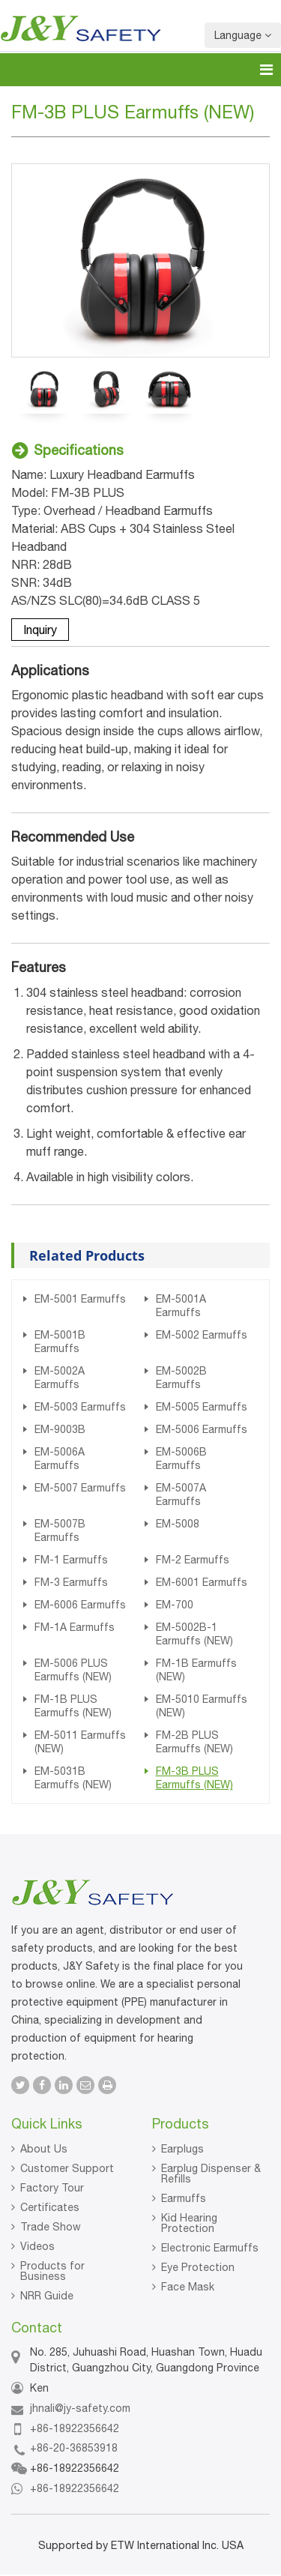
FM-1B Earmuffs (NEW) (196, 1670)
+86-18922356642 (74, 2428)
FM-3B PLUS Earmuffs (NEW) (194, 1778)
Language (242, 35)
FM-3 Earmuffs (71, 1582)
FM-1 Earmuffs (71, 1560)
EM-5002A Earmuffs (59, 1377)
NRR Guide (46, 2295)
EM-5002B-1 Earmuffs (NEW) (194, 1634)
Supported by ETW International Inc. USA (141, 2545)
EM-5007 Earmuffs (80, 1488)
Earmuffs (183, 2198)
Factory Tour (52, 2188)
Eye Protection (198, 2267)
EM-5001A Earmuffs (181, 1305)
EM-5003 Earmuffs (80, 1407)
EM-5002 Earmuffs (201, 1335)
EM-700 (174, 1605)
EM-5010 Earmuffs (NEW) (201, 1706)
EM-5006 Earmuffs (201, 1429)
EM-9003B (59, 1429)
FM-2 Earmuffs (192, 1560)
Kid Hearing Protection (189, 2222)
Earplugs (182, 2149)
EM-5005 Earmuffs (201, 1407)
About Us (43, 2149)
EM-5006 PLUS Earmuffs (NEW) (73, 1670)
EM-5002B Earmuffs (181, 1377)
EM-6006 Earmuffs (80, 1605)
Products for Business (52, 2270)
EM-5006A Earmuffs (59, 1458)
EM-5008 (177, 1524)
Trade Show (50, 2226)
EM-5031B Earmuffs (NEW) (73, 1778)
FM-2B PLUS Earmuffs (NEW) (194, 1742)
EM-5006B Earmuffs (181, 1458)
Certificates (49, 2207)
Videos (37, 2246)
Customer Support (67, 2168)
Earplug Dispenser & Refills (211, 2173)
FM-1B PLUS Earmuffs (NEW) (73, 1706)
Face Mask (187, 2286)
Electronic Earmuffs (210, 2247)
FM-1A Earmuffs (74, 1627)
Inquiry (40, 629)
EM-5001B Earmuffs (59, 1341)
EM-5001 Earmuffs (80, 1299)
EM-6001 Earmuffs (201, 1582)
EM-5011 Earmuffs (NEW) (80, 1742)
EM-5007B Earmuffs (59, 1530)
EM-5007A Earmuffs (181, 1494)
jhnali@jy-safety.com (80, 2408)
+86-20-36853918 (74, 2448)
